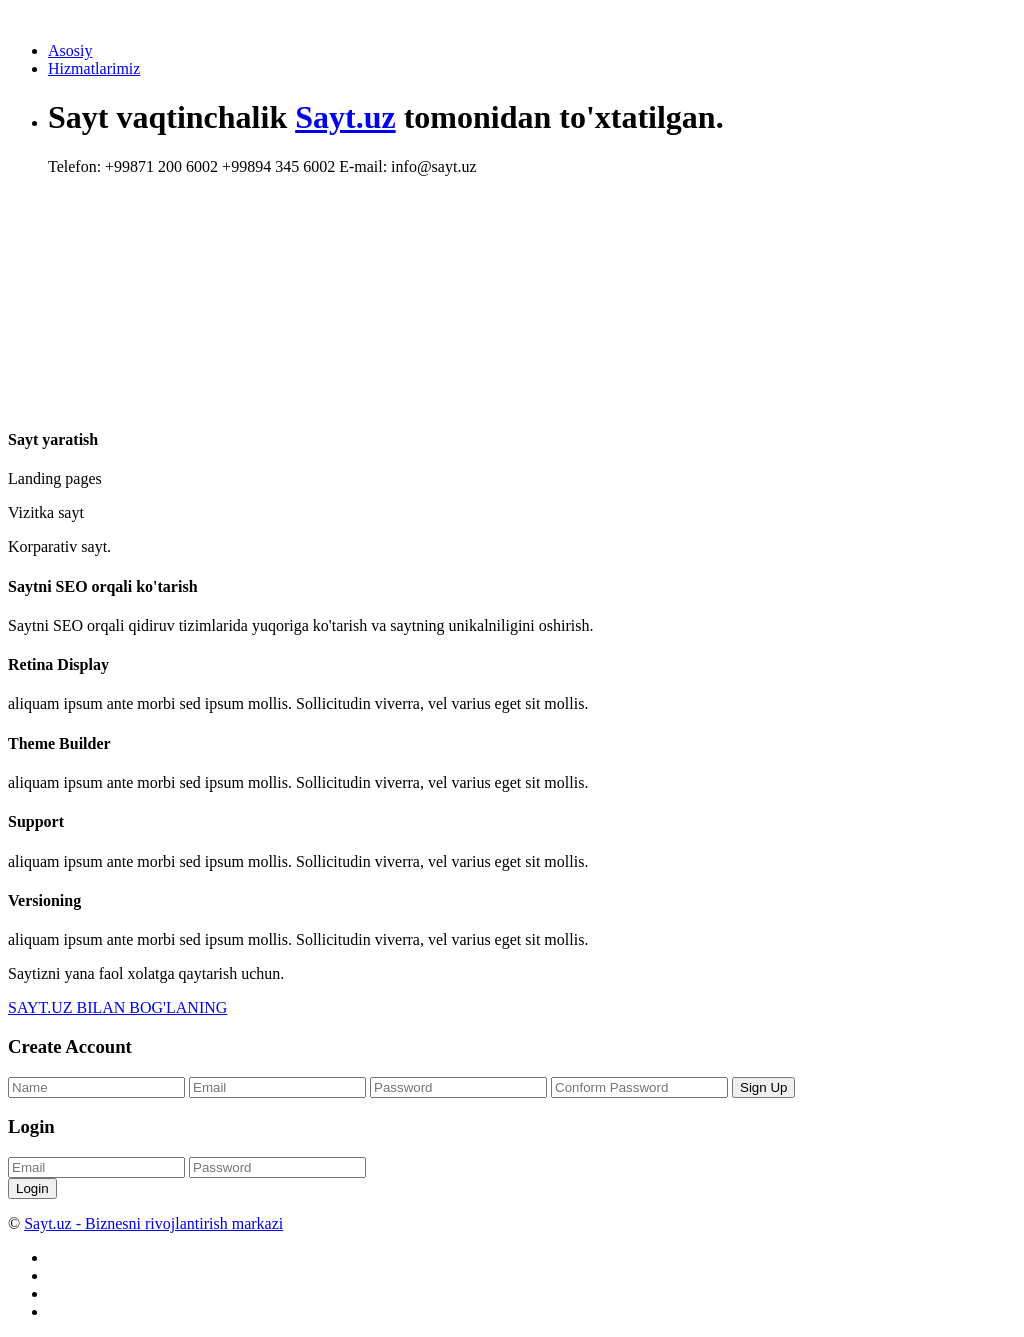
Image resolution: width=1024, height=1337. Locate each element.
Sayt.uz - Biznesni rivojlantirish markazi (153, 1223)
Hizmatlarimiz (94, 68)
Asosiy (70, 50)
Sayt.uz (345, 117)
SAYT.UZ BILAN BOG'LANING (117, 1007)
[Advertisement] (412, 255)
